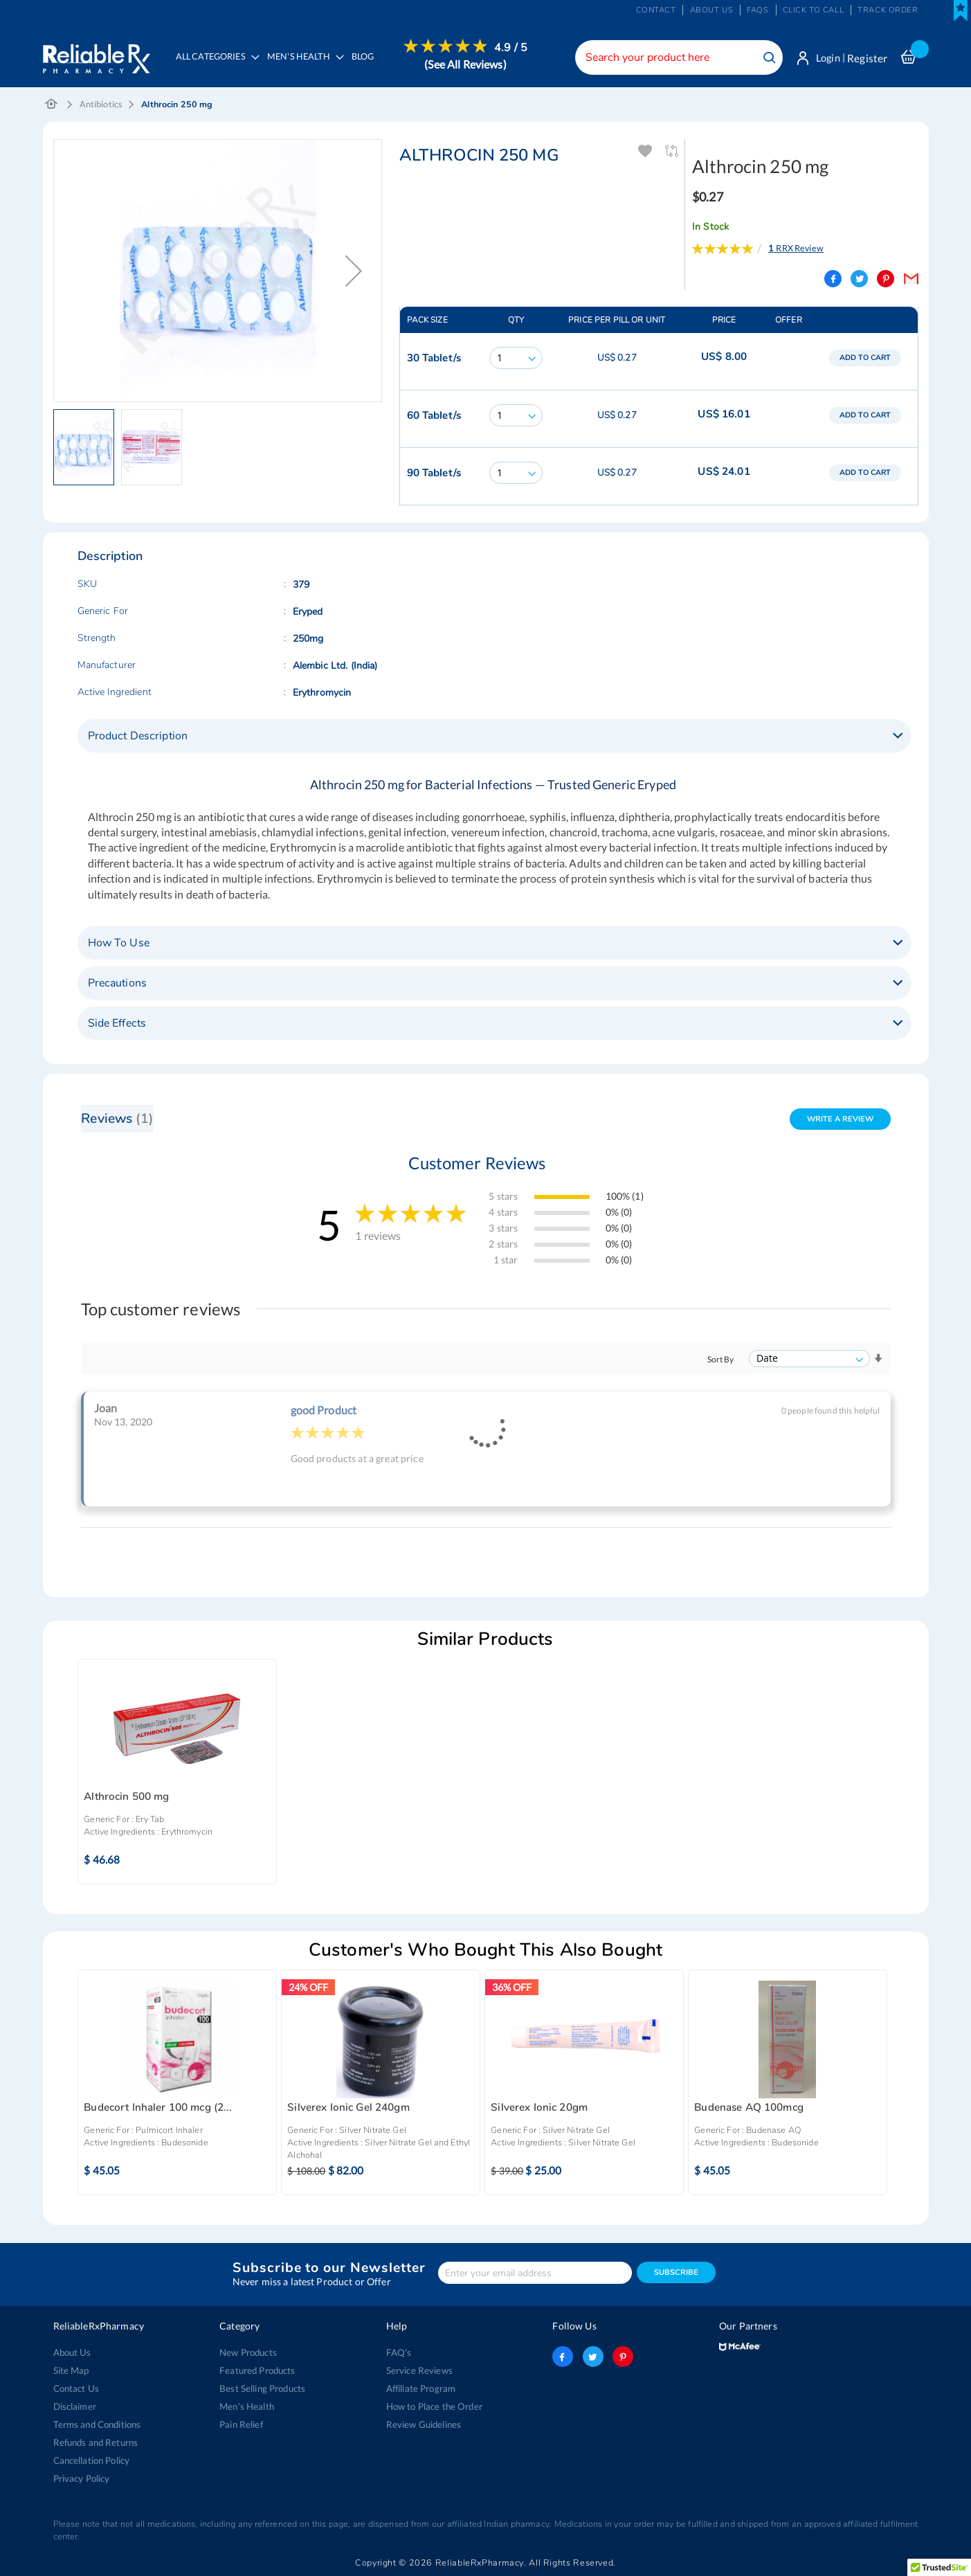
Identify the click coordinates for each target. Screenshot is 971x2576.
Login (826, 58)
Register (867, 58)
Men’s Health (246, 2406)
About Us (72, 2352)
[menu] (347, 66)
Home (51, 105)
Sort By (720, 1360)
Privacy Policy (81, 2478)
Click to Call (813, 10)
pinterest (622, 2356)
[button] (353, 271)
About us (712, 10)
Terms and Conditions (97, 2424)
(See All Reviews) (466, 64)
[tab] (494, 736)
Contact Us (76, 2388)
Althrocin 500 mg (126, 1796)
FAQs (757, 10)
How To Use (118, 943)
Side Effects (117, 1024)
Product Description (138, 736)
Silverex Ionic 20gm (539, 2108)
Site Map (71, 2370)
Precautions (117, 983)
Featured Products (257, 2370)
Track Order (887, 10)
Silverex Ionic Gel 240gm (348, 2108)
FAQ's (399, 2352)
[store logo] (96, 55)
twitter (593, 2356)
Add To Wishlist (646, 152)
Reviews (118, 1119)
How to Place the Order (434, 2406)
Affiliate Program (420, 2388)
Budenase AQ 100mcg (749, 2108)
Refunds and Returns (95, 2442)
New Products (248, 2352)
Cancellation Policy (91, 2460)
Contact (656, 10)
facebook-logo (562, 2356)
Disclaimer (74, 2406)
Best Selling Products (262, 2388)
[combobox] (676, 57)
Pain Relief (241, 2424)
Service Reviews (419, 2370)
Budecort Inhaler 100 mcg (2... (158, 2108)
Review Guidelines (423, 2424)
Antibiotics (101, 105)
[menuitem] (302, 66)
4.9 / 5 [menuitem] (511, 48)
